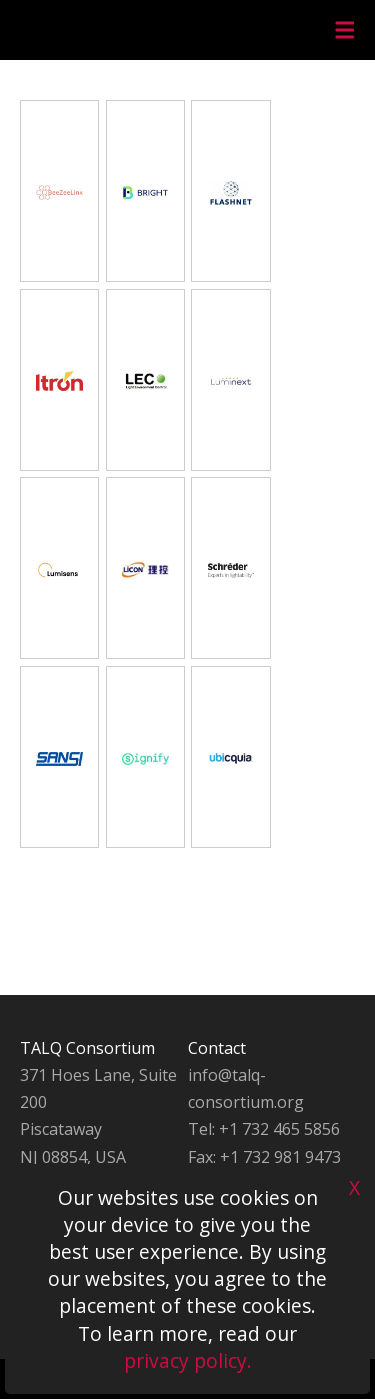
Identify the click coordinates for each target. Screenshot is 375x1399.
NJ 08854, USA (73, 1157)
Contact (217, 1048)
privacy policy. (188, 1360)
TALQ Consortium (87, 1048)
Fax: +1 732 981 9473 (264, 1157)
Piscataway (61, 1129)
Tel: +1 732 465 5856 (264, 1129)
